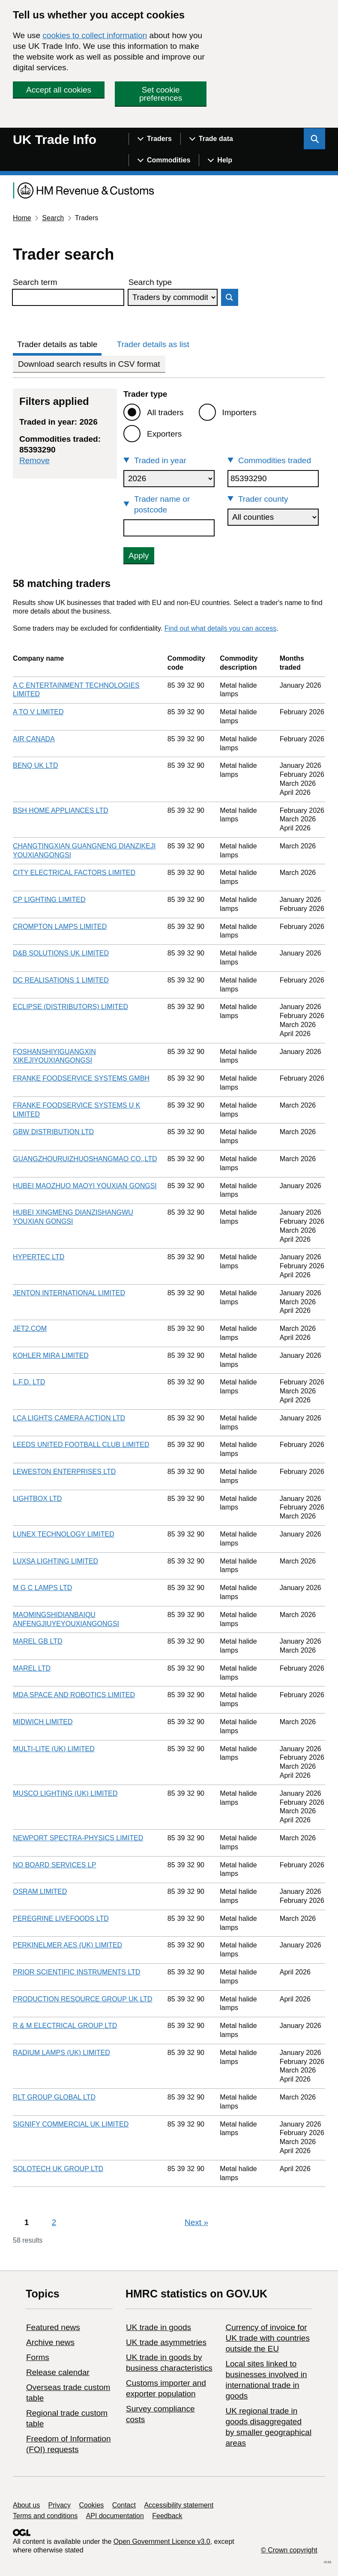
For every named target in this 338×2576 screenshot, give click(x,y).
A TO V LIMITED (38, 712)
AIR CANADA (34, 739)
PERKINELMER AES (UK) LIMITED (67, 1945)
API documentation (115, 2515)
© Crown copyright (289, 2550)
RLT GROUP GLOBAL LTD (54, 2097)
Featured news (53, 2327)
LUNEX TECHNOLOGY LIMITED (63, 1534)
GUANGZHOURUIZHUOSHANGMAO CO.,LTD (85, 1158)
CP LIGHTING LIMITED (49, 899)
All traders (165, 412)
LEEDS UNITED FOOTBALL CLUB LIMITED (81, 1444)
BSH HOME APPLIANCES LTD (60, 810)
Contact (124, 2505)
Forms (37, 2357)
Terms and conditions (45, 2515)
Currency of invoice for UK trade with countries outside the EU (267, 2338)
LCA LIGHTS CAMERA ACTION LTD (69, 1418)
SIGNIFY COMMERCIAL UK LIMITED (71, 2124)
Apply (139, 555)
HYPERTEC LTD (38, 1257)
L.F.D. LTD (29, 1382)
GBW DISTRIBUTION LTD (53, 1131)
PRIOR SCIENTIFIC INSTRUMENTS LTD (77, 1972)
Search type (150, 282)
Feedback (167, 2515)
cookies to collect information (94, 35)
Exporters (164, 433)
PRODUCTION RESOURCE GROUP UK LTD (83, 1999)
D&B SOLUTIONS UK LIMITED (61, 953)
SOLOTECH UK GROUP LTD (58, 2168)
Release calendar (58, 2372)
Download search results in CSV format (89, 363)
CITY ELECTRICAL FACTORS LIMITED (74, 872)
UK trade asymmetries (166, 2342)
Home (22, 218)
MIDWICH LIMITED (43, 1721)
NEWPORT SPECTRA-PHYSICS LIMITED (78, 1838)
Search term (35, 282)
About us (26, 2505)
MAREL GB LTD (38, 1641)
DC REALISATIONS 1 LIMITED (61, 980)
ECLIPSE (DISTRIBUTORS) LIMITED (70, 1006)
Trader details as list (153, 344)
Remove (34, 460)
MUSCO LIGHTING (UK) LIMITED (65, 1793)
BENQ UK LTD (35, 765)
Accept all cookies (58, 89)
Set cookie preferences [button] (160, 93)
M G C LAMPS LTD (42, 1587)
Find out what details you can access (220, 628)
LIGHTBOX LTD (37, 1498)
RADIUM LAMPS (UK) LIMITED (61, 2052)
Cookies (91, 2505)
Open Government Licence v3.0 (162, 2541)
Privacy (59, 2505)
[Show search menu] (314, 139)
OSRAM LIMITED (40, 1891)
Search (53, 218)
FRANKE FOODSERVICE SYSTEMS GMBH (81, 1078)
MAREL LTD (32, 1668)
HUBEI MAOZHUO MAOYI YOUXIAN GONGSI (85, 1185)
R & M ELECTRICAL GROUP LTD (65, 2025)
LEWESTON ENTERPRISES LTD (64, 1471)
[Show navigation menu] (154, 139)
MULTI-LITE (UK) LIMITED (54, 1748)
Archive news (50, 2342)
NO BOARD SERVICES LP (54, 1865)
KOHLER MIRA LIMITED (51, 1355)
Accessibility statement (178, 2505)
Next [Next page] (196, 2222)
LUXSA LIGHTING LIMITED (55, 1561)
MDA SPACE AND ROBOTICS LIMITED (74, 1694)
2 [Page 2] (54, 2222)
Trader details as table (57, 344)
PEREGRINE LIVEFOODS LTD (61, 1918)
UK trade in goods (158, 2327)
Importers (239, 412)
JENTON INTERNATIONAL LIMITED (69, 1293)
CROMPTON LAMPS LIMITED (60, 926)
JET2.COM (30, 1328)
